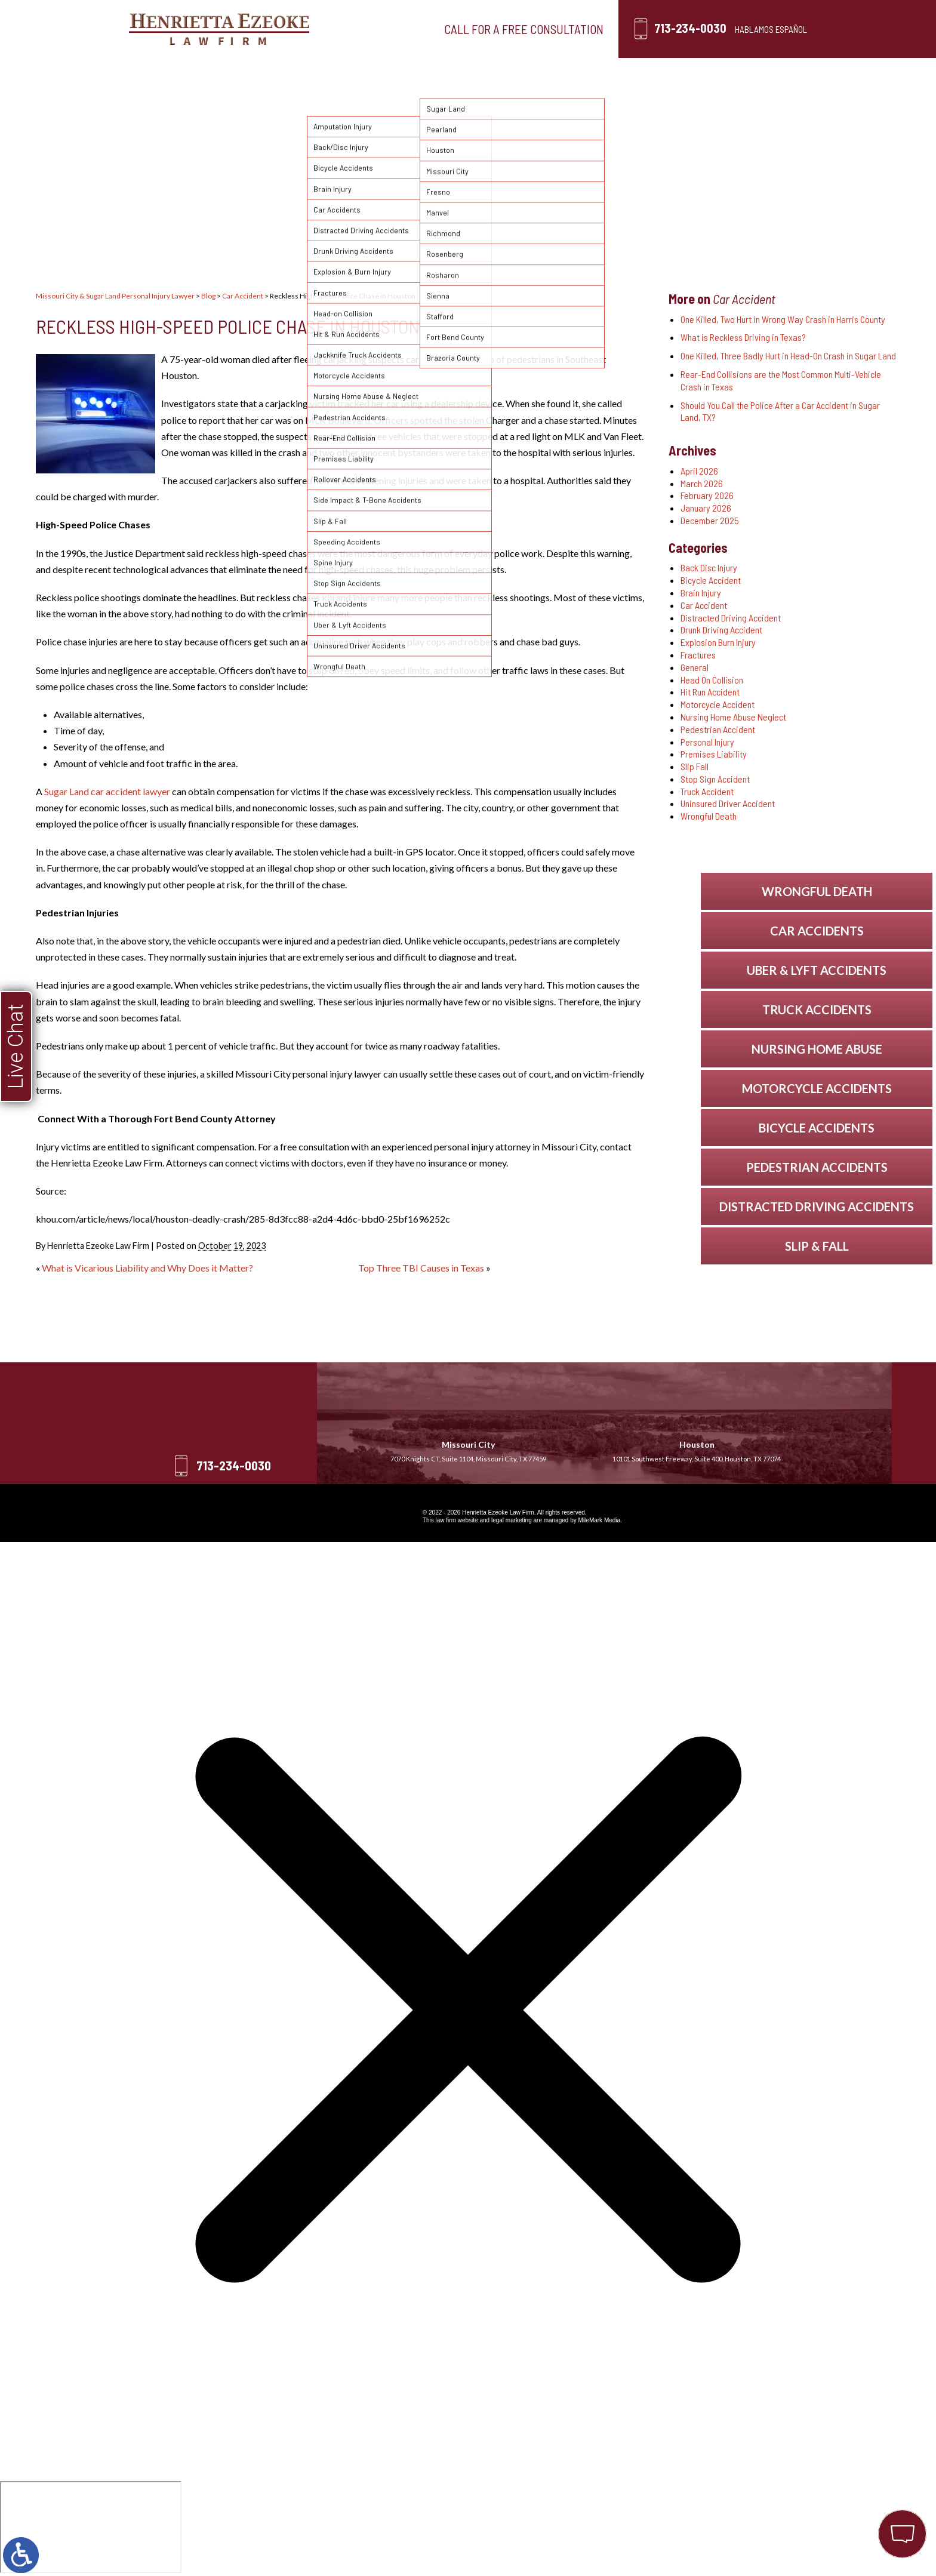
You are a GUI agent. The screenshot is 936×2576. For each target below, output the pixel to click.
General (695, 667)
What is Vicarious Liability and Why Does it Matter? (147, 1267)
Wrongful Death (709, 815)
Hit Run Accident (710, 691)
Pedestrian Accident (718, 729)
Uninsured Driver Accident (728, 803)
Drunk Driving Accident (721, 629)
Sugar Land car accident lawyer (107, 791)
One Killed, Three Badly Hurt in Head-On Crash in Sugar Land (788, 355)
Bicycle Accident (711, 580)
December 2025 (710, 520)
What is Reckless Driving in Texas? (743, 337)
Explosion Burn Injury (718, 642)
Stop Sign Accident (715, 778)
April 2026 (699, 470)
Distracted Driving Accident (731, 617)
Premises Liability (714, 753)
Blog (627, 72)
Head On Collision (712, 679)
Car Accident (242, 295)
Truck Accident (707, 791)
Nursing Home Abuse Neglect (733, 716)
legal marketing (511, 1520)
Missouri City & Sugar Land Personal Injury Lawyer (115, 295)
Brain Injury (701, 592)
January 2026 (706, 507)
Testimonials (545, 72)
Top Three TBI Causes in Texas (421, 1267)
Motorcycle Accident (718, 704)
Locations (452, 72)
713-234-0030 (690, 28)
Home (185, 72)
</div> (90, 2527)
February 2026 (707, 495)
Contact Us (704, 72)
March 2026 (702, 483)
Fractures (698, 654)
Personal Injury (352, 72)
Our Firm (257, 72)
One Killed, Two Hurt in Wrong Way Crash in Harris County (783, 319)
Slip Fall (695, 766)
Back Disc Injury (709, 567)
